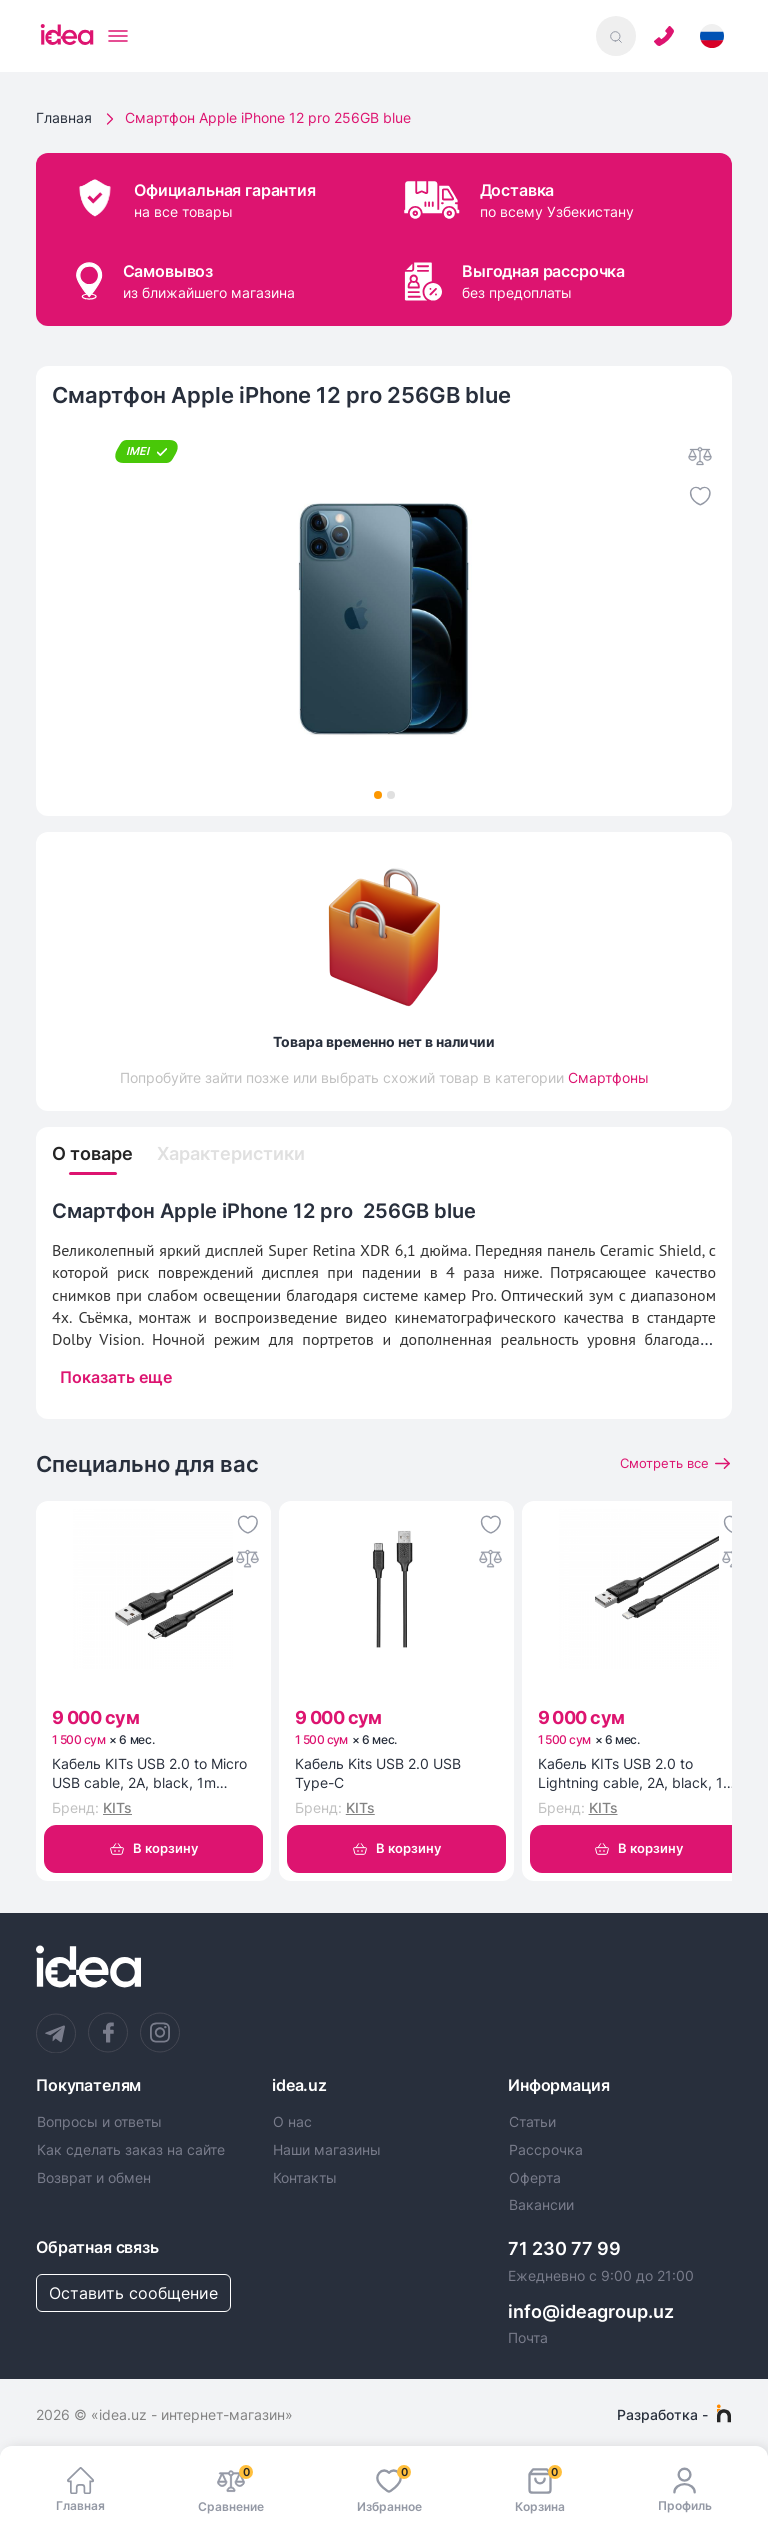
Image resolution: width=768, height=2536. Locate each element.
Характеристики (250, 1155)
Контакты (305, 2182)
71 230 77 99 (564, 2253)
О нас (292, 2127)
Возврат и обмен (94, 2182)
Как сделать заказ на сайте (131, 2154)
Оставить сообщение (133, 2297)
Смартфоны (608, 1077)
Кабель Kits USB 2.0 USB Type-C (378, 1777)
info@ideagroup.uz (591, 2315)
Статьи (532, 2127)
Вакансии (541, 2209)
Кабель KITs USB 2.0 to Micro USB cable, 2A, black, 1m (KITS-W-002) (149, 1778)
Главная (64, 117)
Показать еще (116, 1379)
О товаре (97, 1155)
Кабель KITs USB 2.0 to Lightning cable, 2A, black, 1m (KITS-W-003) (636, 1778)
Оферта (535, 2182)
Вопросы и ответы (99, 2127)
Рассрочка (546, 2154)
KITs (117, 1810)
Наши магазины (327, 2154)
